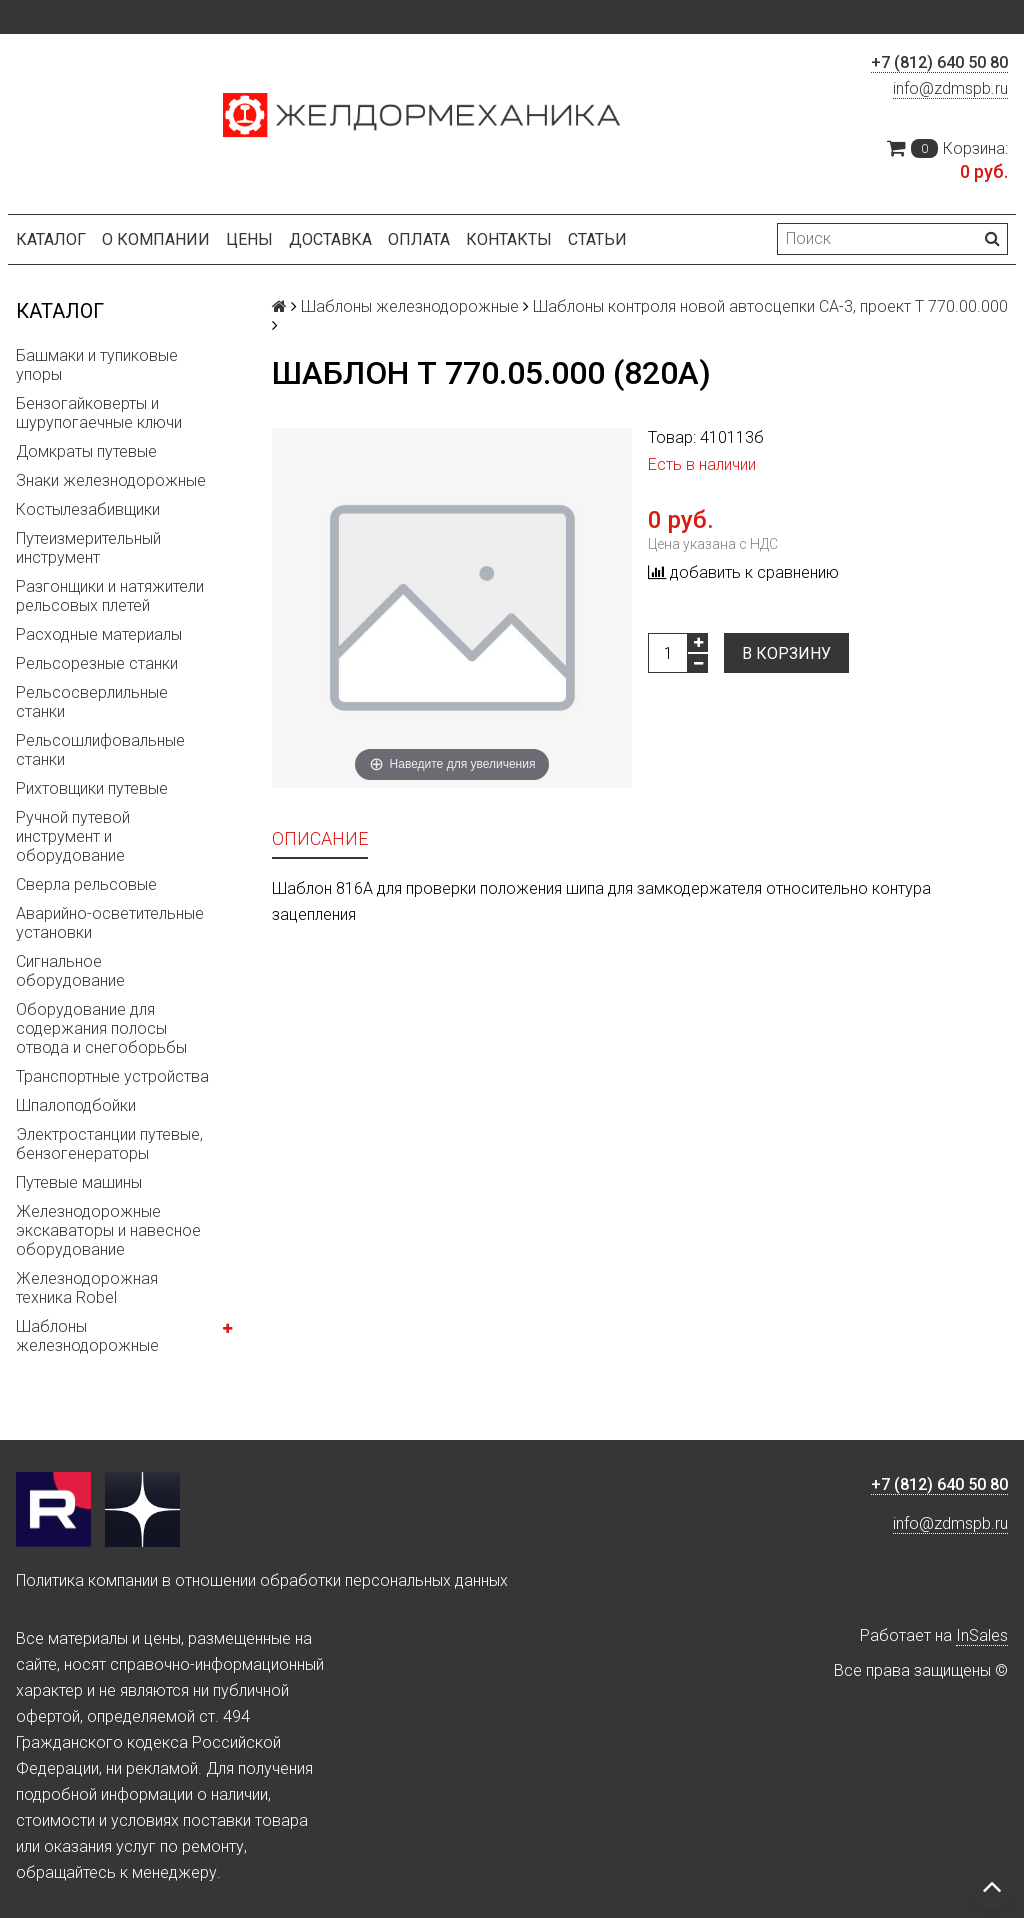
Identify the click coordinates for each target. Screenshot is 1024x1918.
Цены (249, 239)
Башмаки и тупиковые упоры (97, 365)
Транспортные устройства (112, 1076)
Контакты (509, 239)
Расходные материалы (99, 634)
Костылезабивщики (88, 509)
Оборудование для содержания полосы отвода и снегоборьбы (101, 1028)
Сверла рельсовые (86, 884)
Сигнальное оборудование (70, 971)
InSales (982, 1635)
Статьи (597, 239)
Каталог (51, 239)
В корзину (786, 653)
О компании (156, 239)
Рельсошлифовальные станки (100, 750)
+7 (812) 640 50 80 (939, 62)
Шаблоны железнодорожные (87, 1336)
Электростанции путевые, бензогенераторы (109, 1144)
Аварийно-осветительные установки (110, 923)
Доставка (330, 239)
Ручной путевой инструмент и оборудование (73, 836)
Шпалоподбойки (76, 1105)
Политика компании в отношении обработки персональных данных (262, 1580)
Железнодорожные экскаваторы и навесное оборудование (108, 1230)
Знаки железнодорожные (111, 480)
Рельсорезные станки (97, 663)
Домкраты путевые (86, 451)
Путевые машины (79, 1182)
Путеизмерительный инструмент (88, 548)
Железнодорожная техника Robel (87, 1288)
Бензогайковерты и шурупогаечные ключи (99, 413)
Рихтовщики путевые (92, 788)
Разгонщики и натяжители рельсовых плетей (110, 596)
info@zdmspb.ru (950, 88)
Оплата (419, 239)
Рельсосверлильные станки (92, 702)
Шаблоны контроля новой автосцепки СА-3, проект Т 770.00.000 (770, 306)
